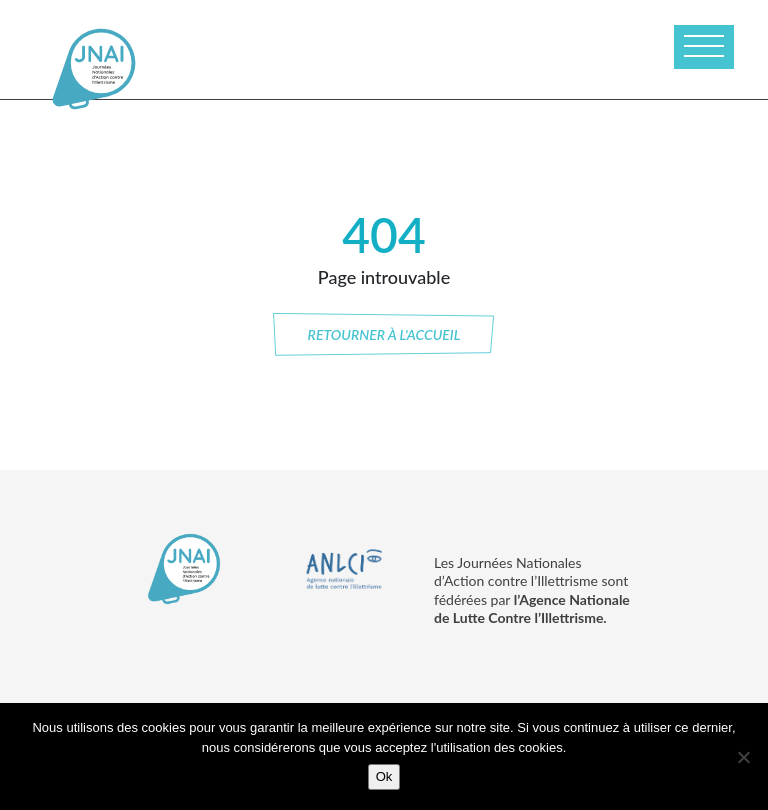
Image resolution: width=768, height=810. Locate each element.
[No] (743, 757)
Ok (384, 776)
